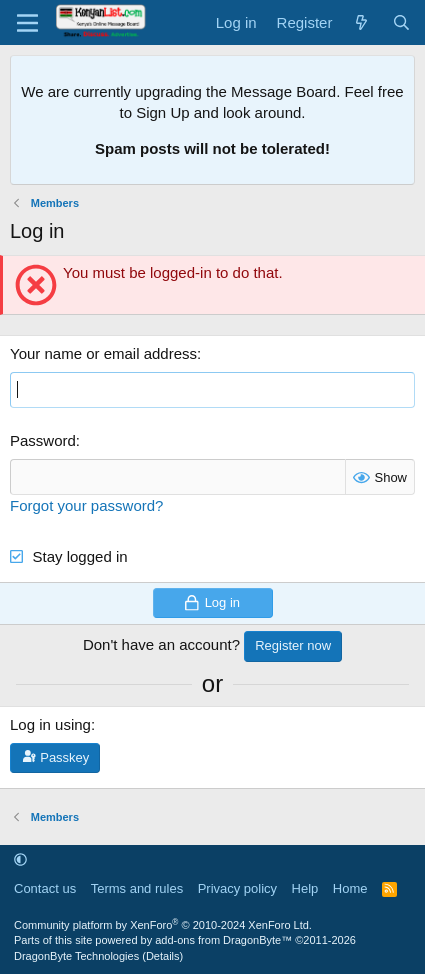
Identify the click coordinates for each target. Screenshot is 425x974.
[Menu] (27, 23)
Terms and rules (137, 888)
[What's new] (361, 22)
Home (350, 888)
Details (163, 956)
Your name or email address (103, 353)
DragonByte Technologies (76, 956)
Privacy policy (237, 888)
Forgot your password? (86, 505)
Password (43, 440)
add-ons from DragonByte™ (223, 940)
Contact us (45, 888)
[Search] (401, 22)
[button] (20, 859)
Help (305, 888)
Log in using (50, 724)
